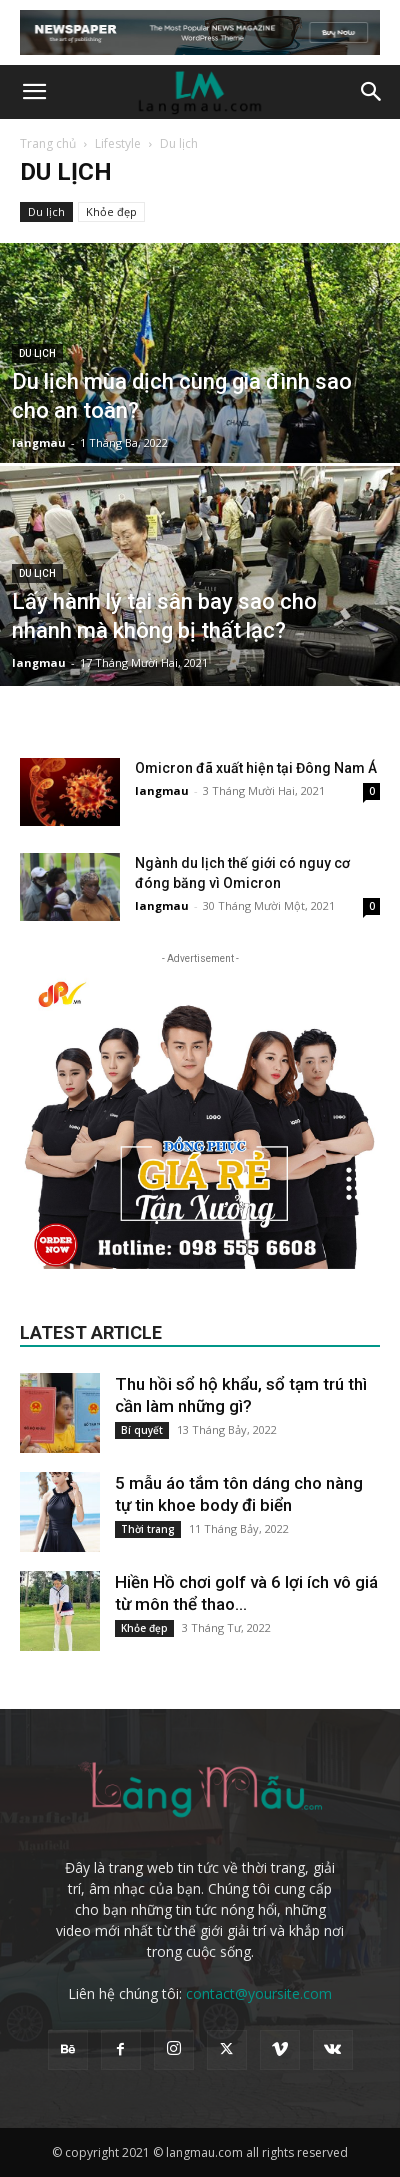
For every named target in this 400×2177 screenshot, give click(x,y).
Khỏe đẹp (111, 211)
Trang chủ (48, 143)
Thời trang (148, 1529)
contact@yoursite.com (259, 1993)
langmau (39, 442)
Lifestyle (118, 143)
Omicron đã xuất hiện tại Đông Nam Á (256, 768)
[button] (34, 92)
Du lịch (46, 211)
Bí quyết (142, 1430)
